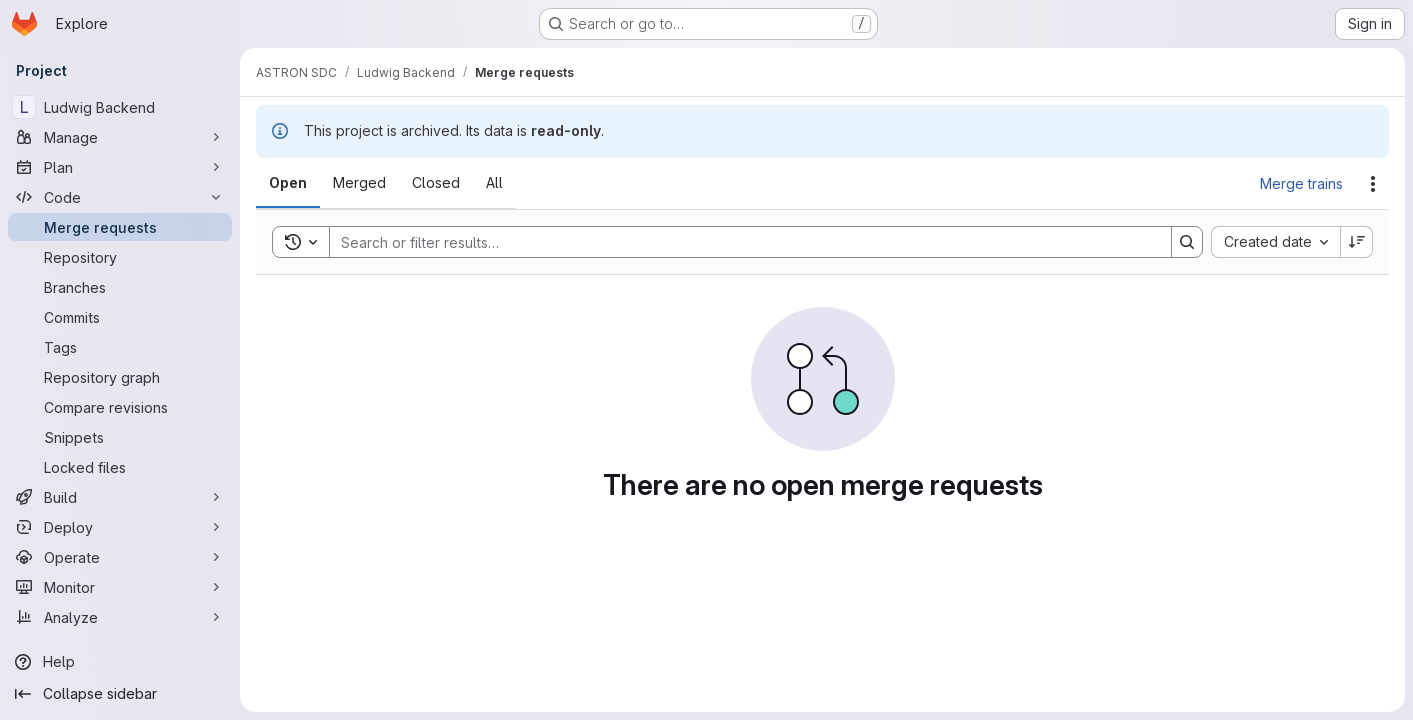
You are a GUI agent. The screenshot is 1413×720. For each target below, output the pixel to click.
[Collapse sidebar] (120, 694)
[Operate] (120, 557)
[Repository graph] (120, 377)
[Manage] (120, 137)
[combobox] (1275, 242)
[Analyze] (120, 617)
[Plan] (120, 167)
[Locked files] (120, 467)
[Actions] (1373, 184)
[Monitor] (120, 587)
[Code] (120, 197)
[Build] (120, 497)
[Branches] (120, 287)
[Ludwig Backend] (120, 107)
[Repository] (120, 257)
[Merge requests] (120, 227)
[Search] (740, 242)
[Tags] (120, 347)
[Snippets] (120, 437)
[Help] (120, 662)
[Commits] (120, 317)
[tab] (288, 183)
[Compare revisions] (120, 407)
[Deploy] (120, 527)
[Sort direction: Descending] (1357, 242)
